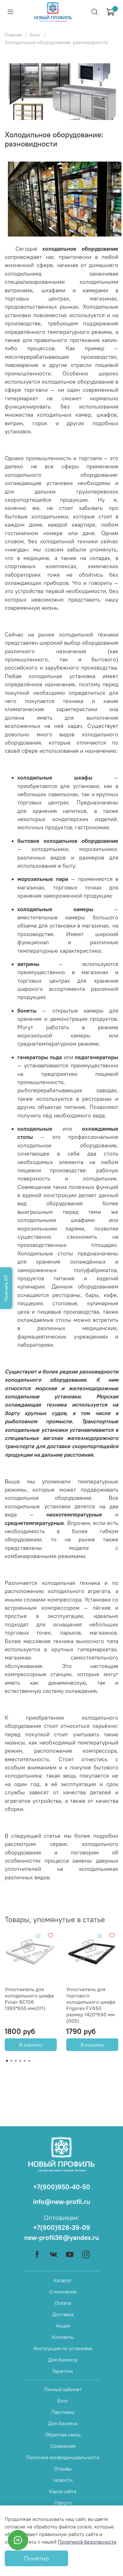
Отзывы (63, 2468)
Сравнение (63, 2446)
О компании (63, 2291)
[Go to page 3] (16, 2061)
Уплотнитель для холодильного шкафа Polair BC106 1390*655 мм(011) (29, 1998)
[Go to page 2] (11, 2061)
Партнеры (62, 2412)
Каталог (63, 2280)
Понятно (36, 2558)
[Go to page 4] (20, 2061)
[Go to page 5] (25, 2061)
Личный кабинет (63, 2389)
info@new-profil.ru (61, 2201)
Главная (13, 34)
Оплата (63, 2303)
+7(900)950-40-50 (61, 2187)
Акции (63, 2325)
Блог (35, 34)
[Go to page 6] (29, 2061)
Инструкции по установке (62, 2348)
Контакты (63, 2337)
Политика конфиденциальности (62, 2457)
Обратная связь (63, 2434)
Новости (63, 2480)
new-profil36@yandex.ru (61, 2237)
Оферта (63, 2502)
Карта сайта (62, 2491)
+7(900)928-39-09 (61, 2227)
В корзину (31, 2045)
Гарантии (63, 2371)
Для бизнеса (62, 2359)
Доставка (62, 2314)
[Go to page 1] (7, 2061)
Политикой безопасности (87, 2542)
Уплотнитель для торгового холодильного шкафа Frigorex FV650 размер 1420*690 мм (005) (90, 2005)
